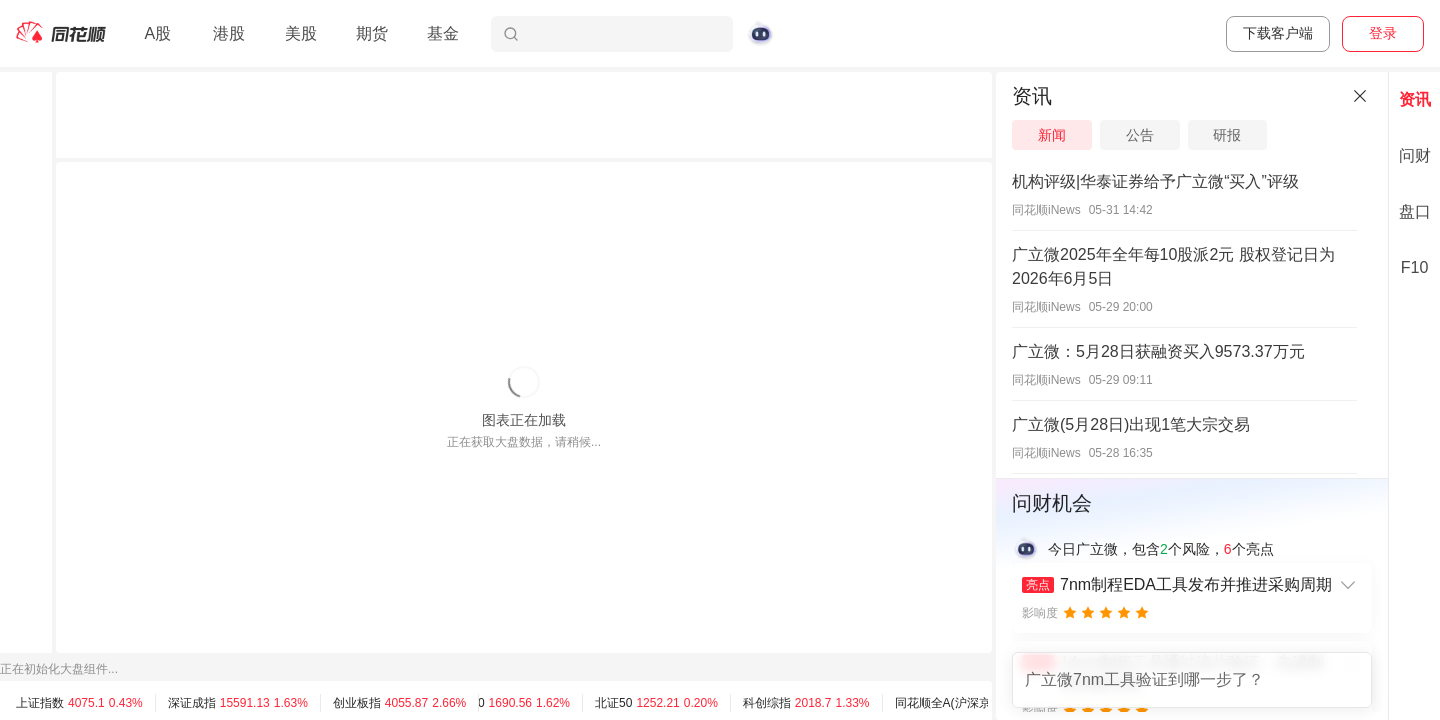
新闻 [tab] (1052, 135)
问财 (1415, 155)
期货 (372, 33)
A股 (157, 33)
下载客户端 (1278, 33)
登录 (1383, 33)
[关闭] (1360, 96)
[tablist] (1192, 135)
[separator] (994, 396)
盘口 (1415, 211)
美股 (301, 33)
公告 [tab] (1140, 135)
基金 (443, 33)
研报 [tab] (1227, 135)
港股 (229, 33)
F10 (1415, 267)
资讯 (1415, 99)
